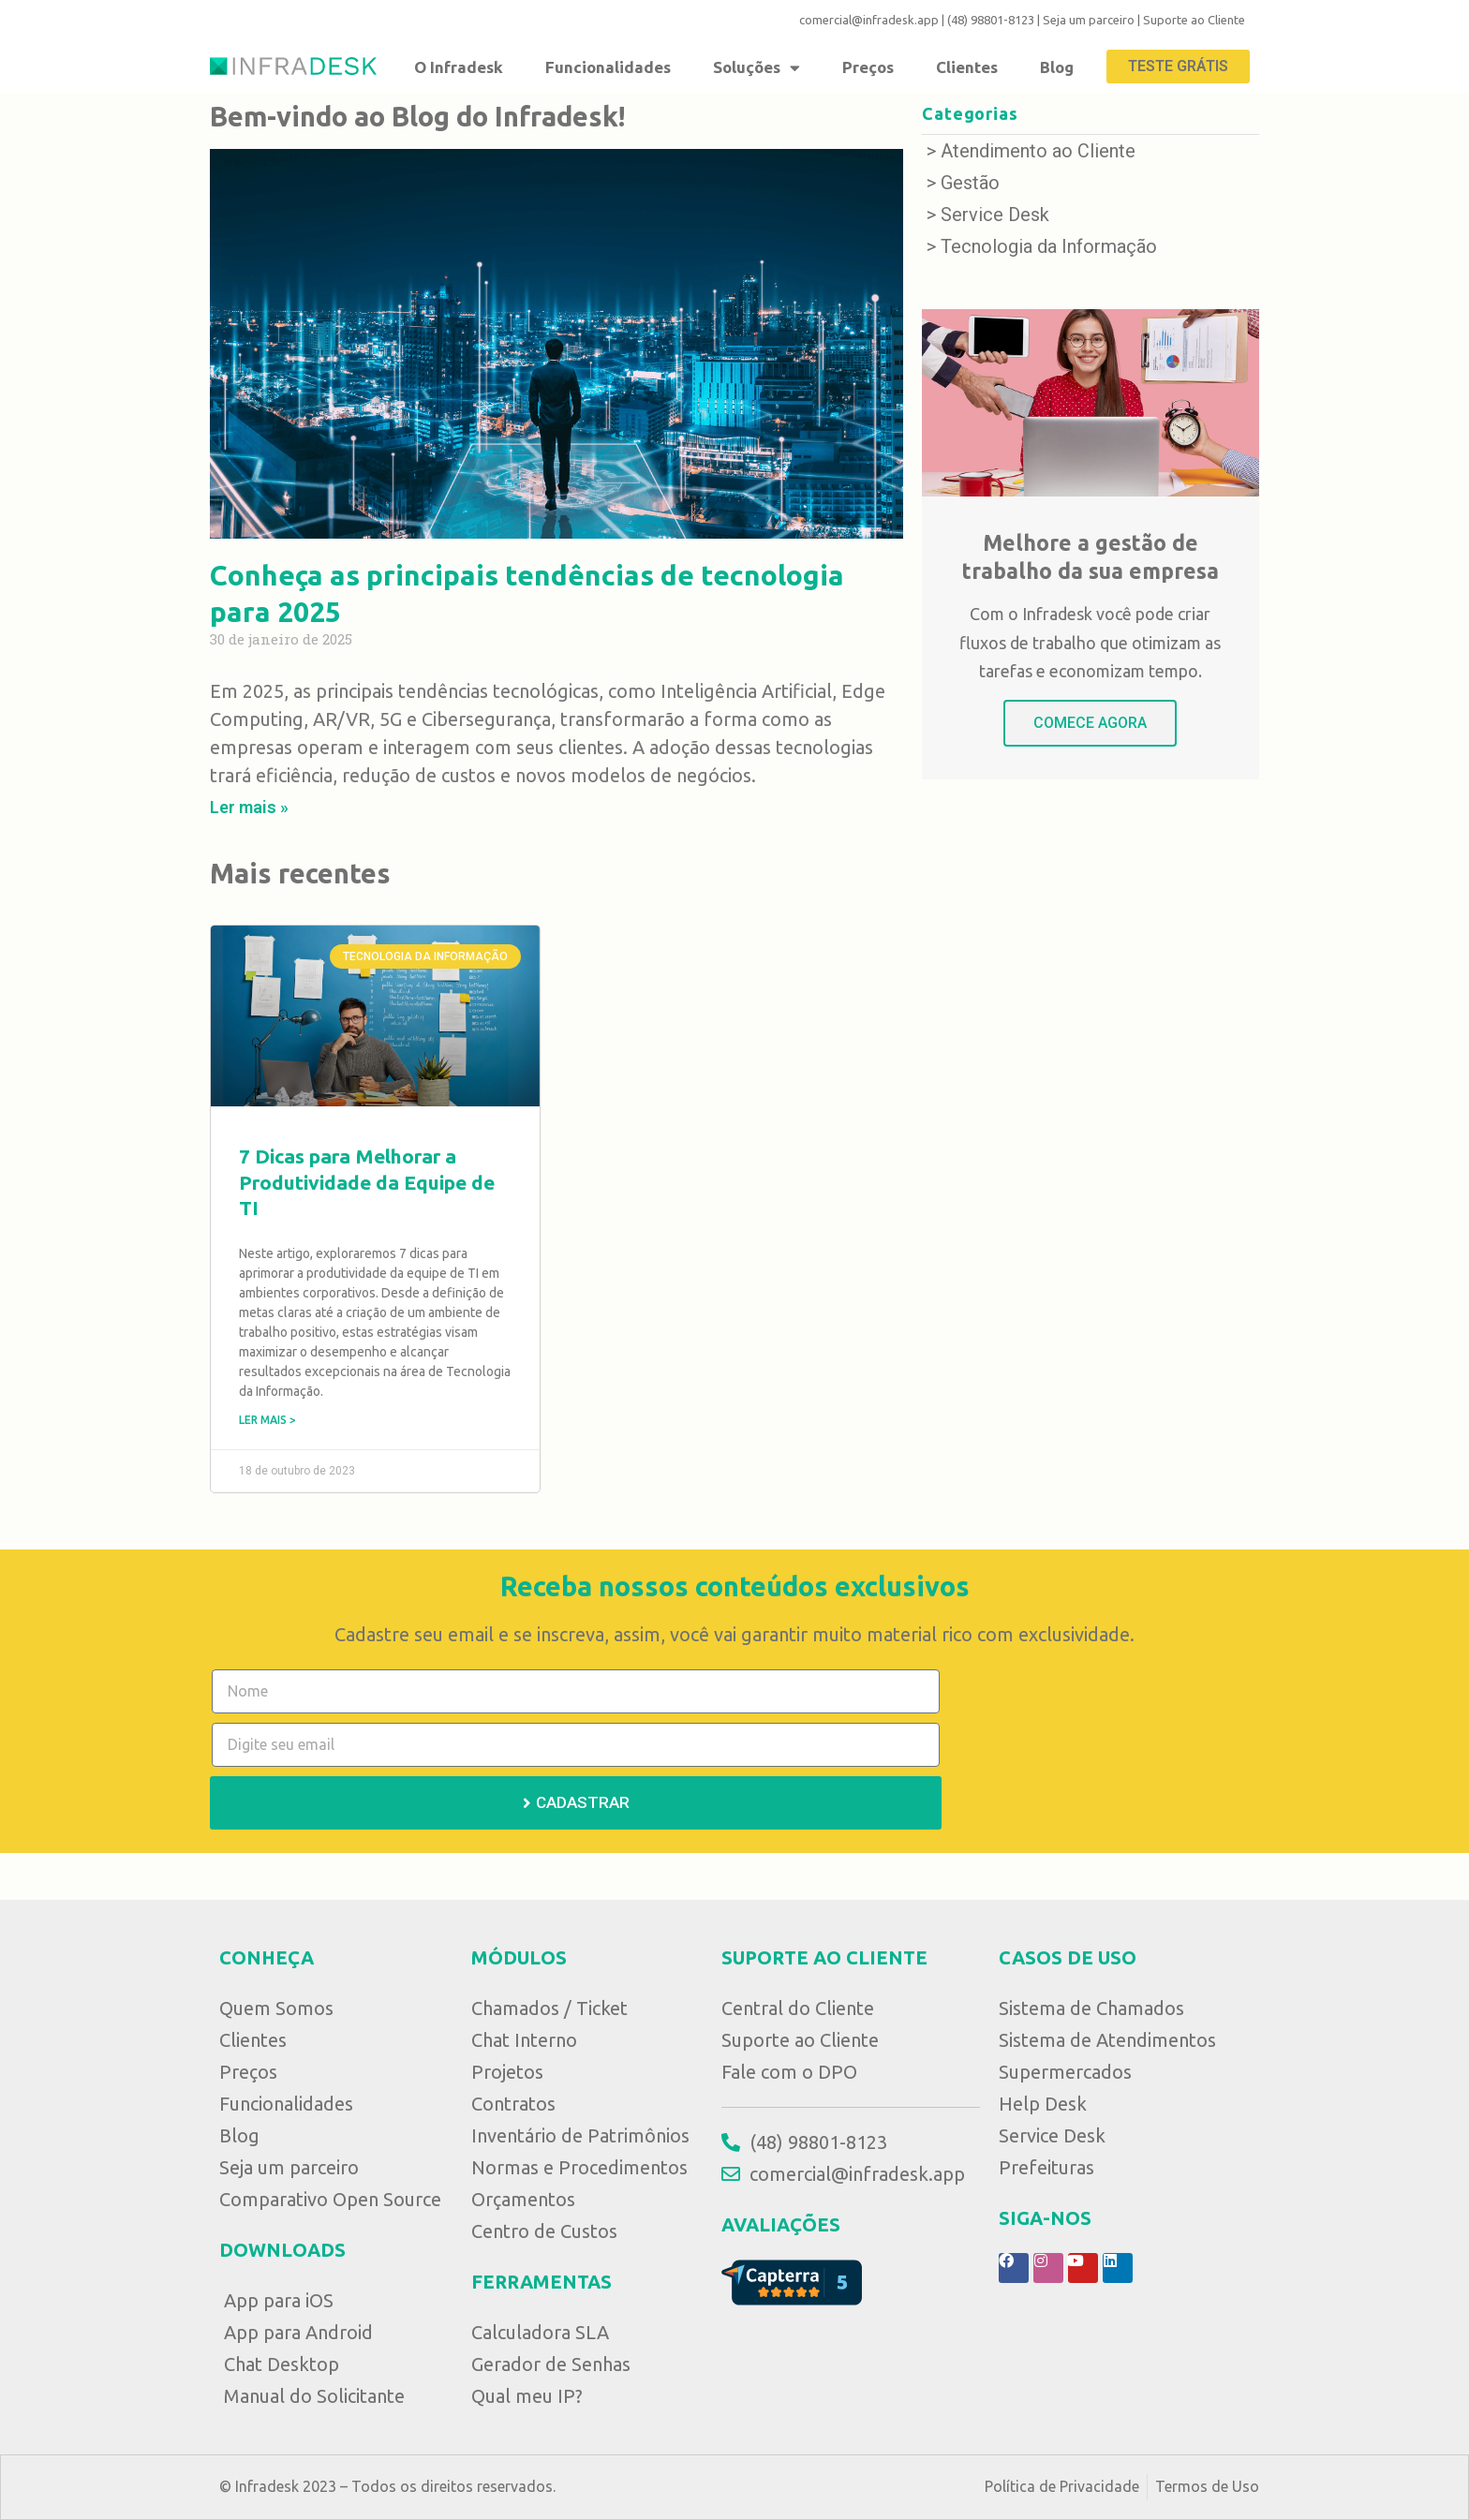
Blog (1057, 67)
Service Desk (995, 214)
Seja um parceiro (1089, 19)
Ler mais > (267, 1420)
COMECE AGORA (1090, 723)
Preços (868, 67)
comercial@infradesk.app (869, 19)
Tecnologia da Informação (1049, 246)
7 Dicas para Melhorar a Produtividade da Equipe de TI (367, 1182)
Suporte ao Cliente (1194, 19)
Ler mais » (249, 807)
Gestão (970, 182)
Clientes (967, 67)
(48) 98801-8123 (990, 19)
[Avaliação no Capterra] (791, 2281)
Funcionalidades (608, 67)
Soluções (756, 67)
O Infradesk (458, 67)
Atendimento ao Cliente (1038, 151)
